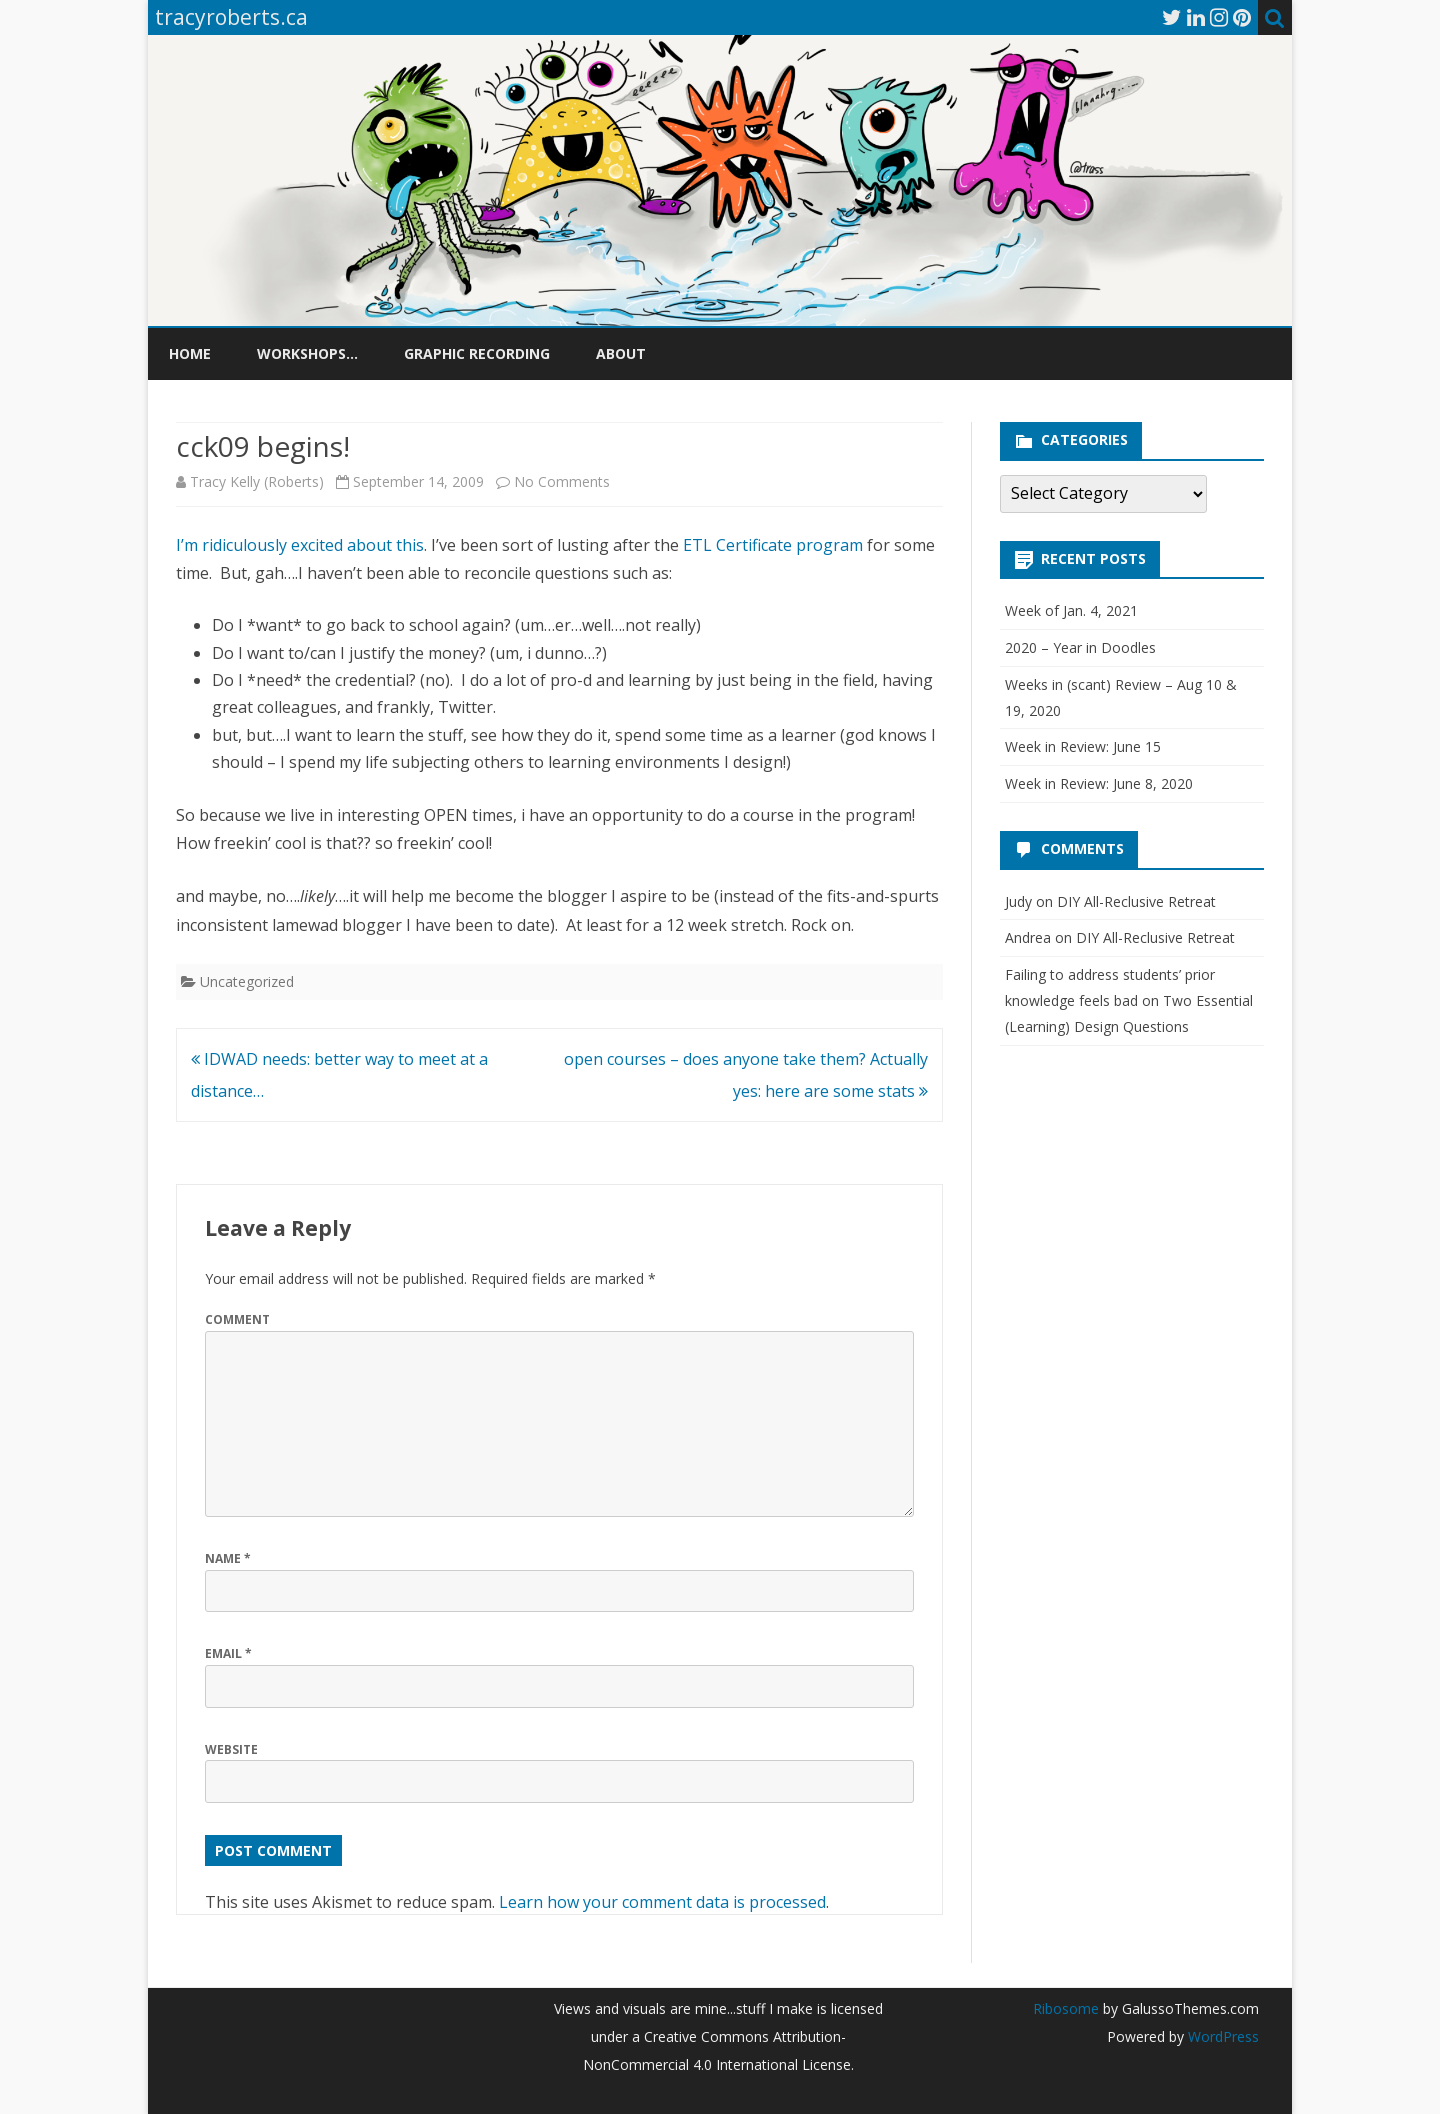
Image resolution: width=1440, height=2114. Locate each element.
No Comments (562, 481)
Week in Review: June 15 (1083, 746)
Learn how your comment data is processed (662, 1902)
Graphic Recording (477, 353)
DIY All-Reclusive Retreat (1136, 901)
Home (190, 353)
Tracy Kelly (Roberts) (257, 481)
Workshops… (307, 353)
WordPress (1221, 2036)
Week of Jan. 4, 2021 (1071, 610)
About (621, 353)
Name (228, 1558)
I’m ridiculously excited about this (300, 545)
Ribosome (1066, 2008)
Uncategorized (247, 981)
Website (231, 1749)
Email (228, 1653)
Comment (237, 1319)
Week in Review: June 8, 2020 (1099, 783)
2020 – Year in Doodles (1080, 647)
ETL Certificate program (773, 545)
